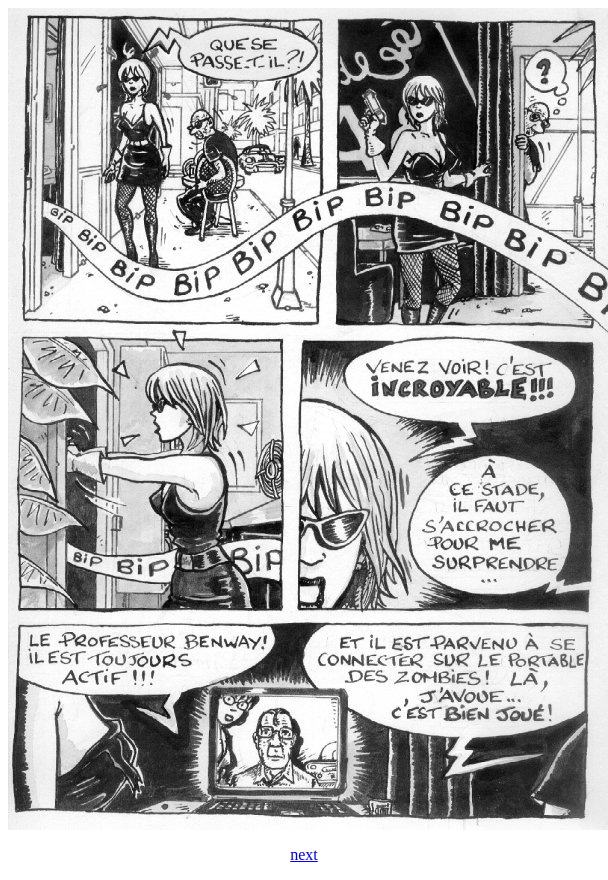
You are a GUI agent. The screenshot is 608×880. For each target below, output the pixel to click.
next (304, 854)
